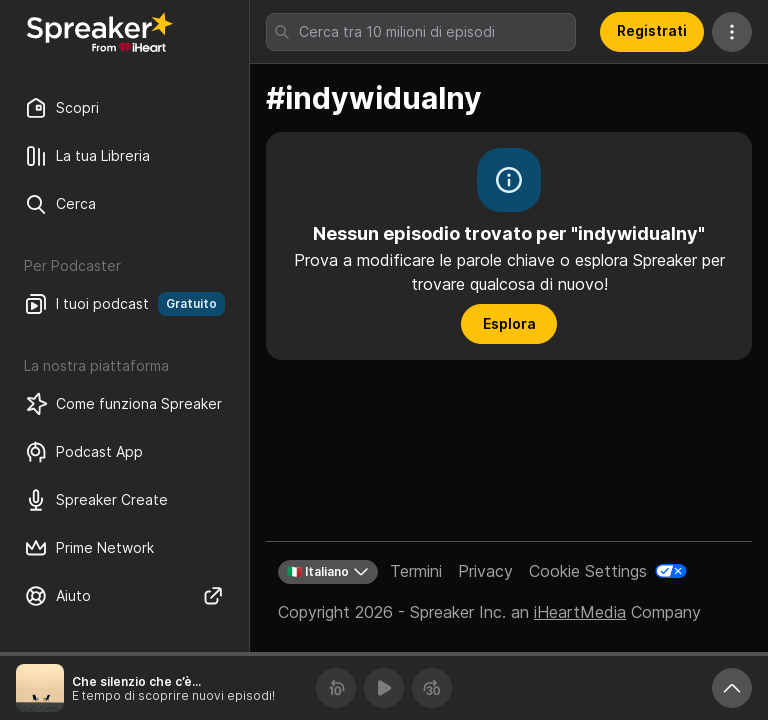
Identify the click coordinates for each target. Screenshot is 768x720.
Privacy (485, 571)
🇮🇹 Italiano (328, 572)
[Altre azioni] (732, 32)
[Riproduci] (384, 688)
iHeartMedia (580, 612)
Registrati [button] (652, 30)
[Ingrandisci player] (732, 688)
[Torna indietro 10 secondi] (336, 688)
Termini (416, 571)
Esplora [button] (509, 323)
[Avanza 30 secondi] (432, 688)
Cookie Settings (588, 571)
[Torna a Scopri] (100, 32)
